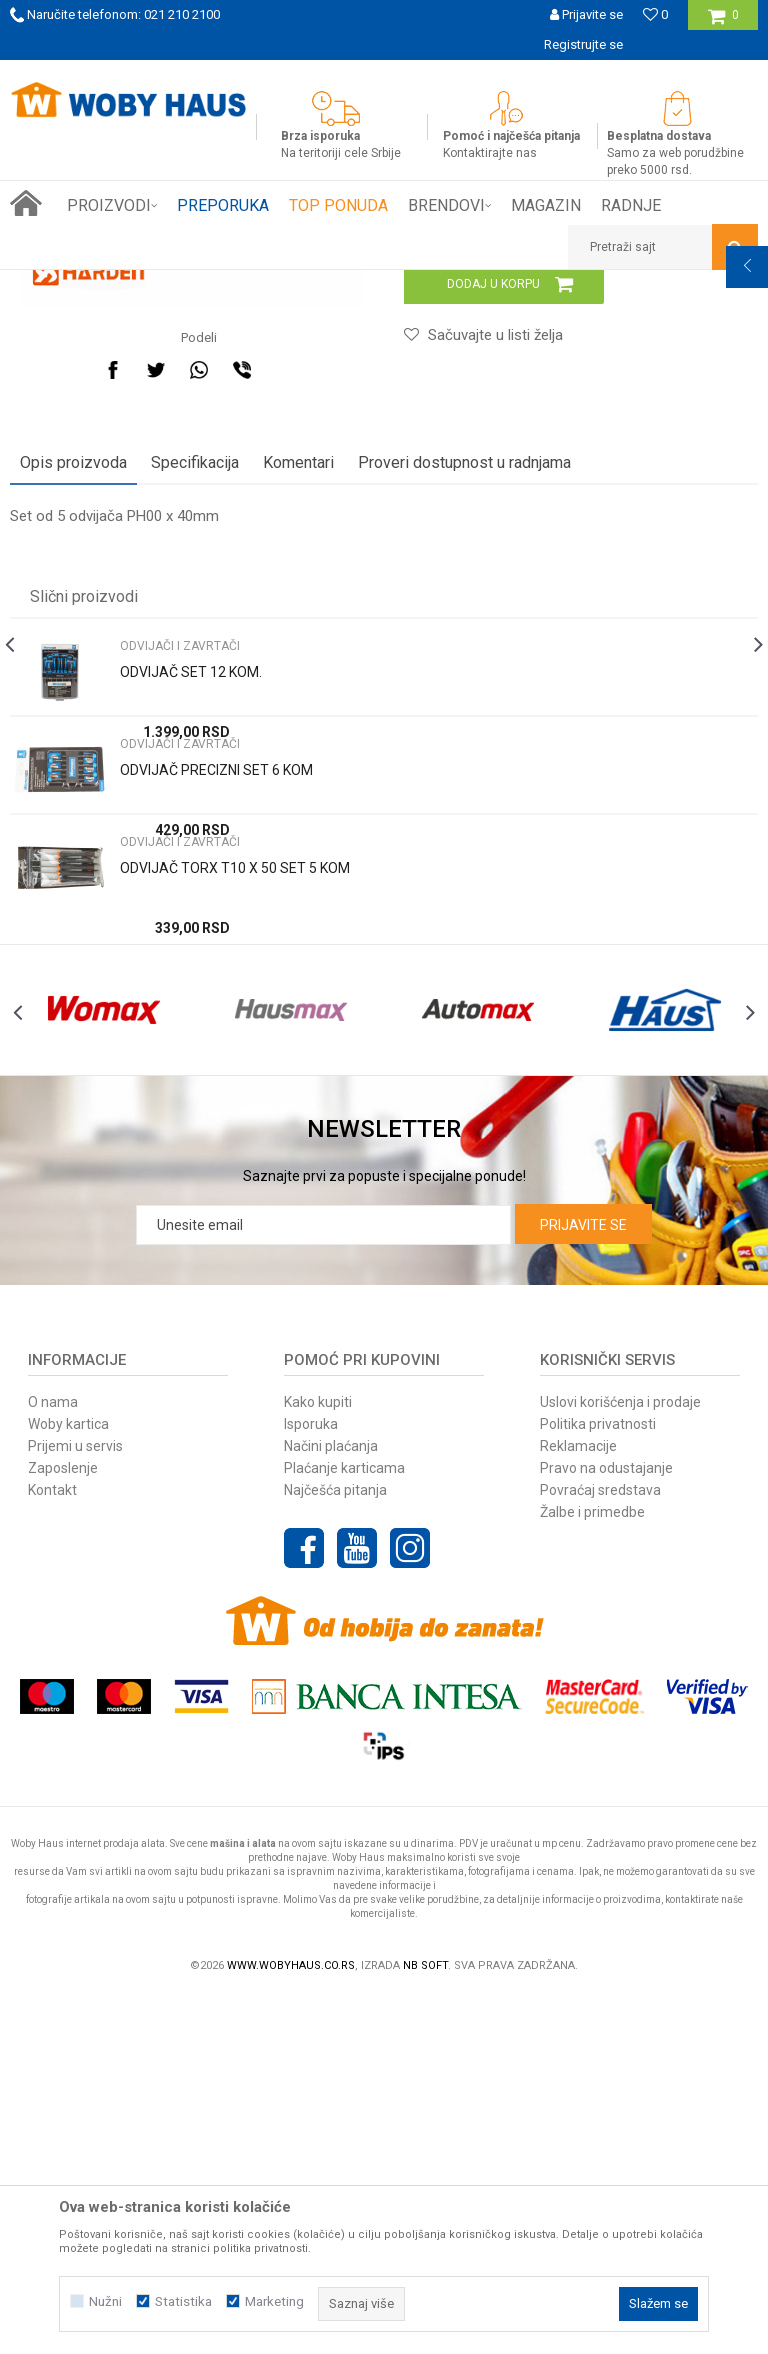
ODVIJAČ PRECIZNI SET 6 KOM (216, 1084)
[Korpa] (723, 22)
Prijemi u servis (75, 1803)
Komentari (298, 776)
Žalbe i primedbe (592, 1869)
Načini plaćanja (331, 1803)
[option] (384, 75)
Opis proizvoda (73, 776)
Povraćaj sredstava (600, 1847)
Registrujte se (583, 44)
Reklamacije (578, 1803)
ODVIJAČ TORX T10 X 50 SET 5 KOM (235, 1182)
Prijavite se (583, 1582)
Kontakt (52, 1847)
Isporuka (311, 1781)
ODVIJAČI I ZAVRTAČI (333, 285)
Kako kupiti (318, 1759)
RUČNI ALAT (225, 285)
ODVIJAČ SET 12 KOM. (191, 986)
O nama (53, 1759)
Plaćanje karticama (344, 1825)
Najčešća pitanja (335, 1847)
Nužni (105, 2301)
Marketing (274, 2301)
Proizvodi (151, 285)
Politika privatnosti (598, 1781)
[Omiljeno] (655, 14)
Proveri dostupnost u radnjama (464, 776)
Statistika (183, 2301)
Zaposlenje (63, 1825)
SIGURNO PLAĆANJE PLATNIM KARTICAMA (382, 74)
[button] (663, 247)
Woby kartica (68, 1781)
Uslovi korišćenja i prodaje (620, 1759)
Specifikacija (195, 776)
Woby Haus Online (60, 285)
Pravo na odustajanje (606, 1825)
